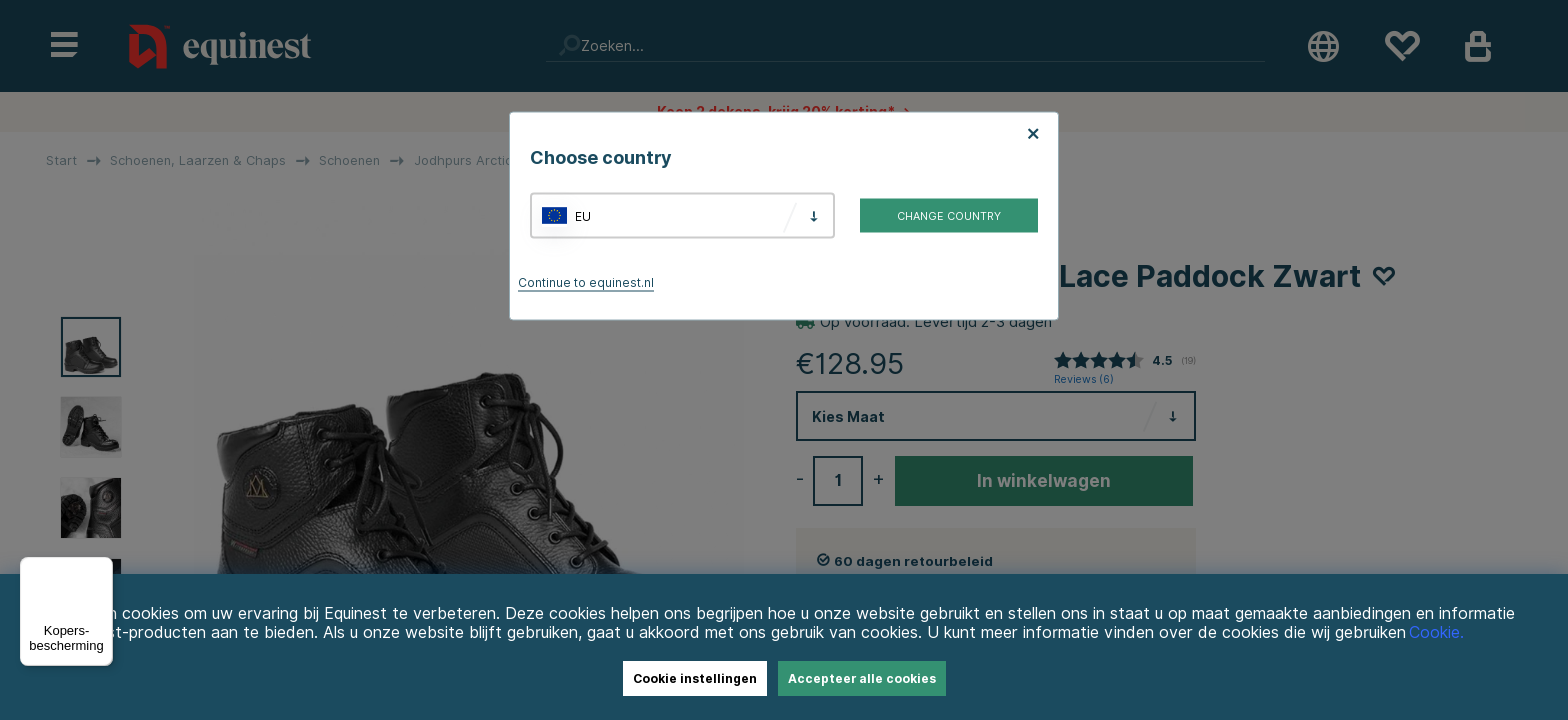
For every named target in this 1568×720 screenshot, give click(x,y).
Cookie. (1436, 632)
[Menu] (101, 569)
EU (583, 215)
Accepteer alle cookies (862, 678)
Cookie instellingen (695, 678)
